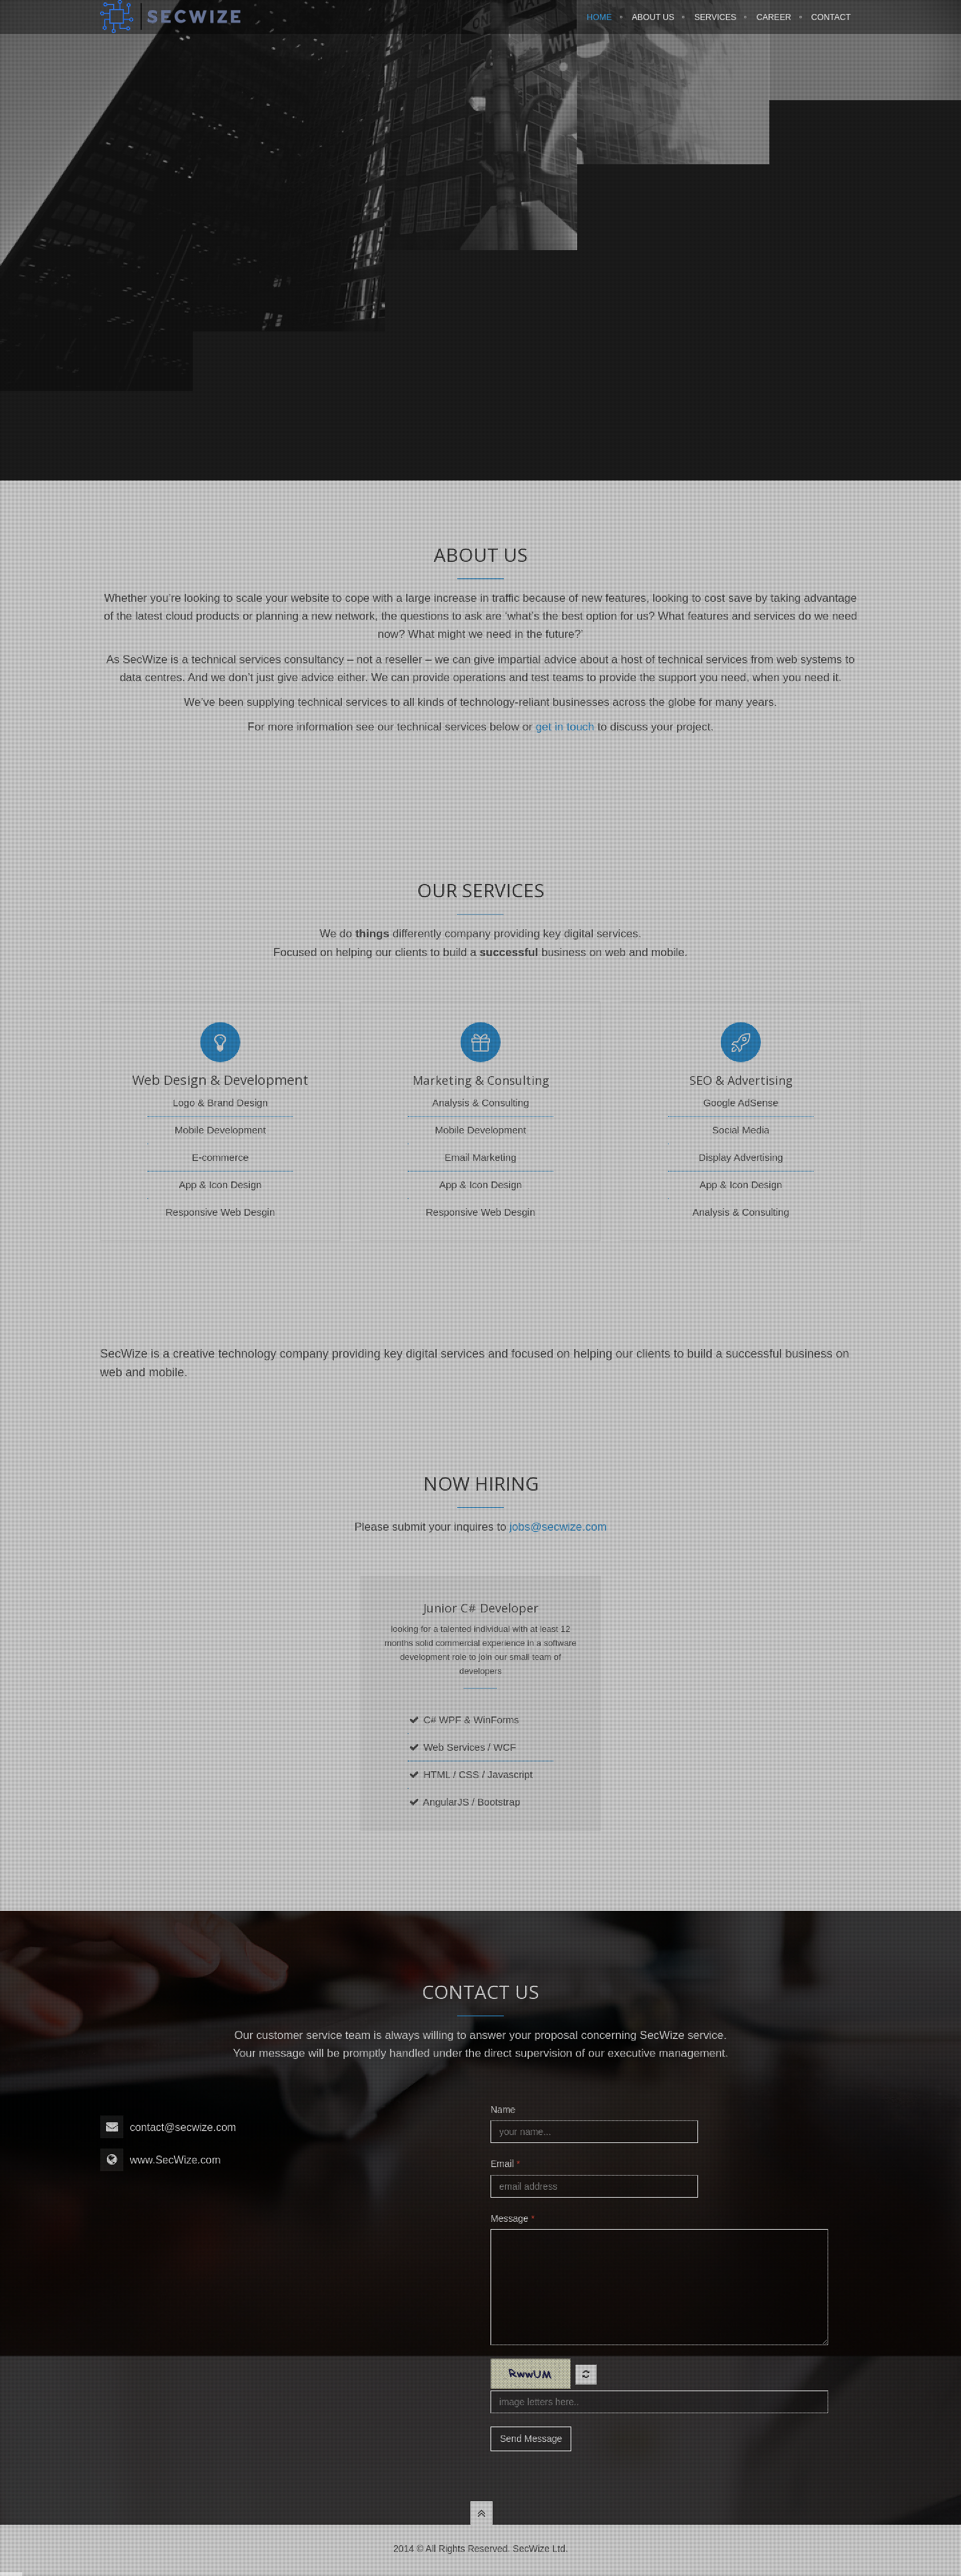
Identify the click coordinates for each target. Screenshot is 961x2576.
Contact (832, 24)
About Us (653, 24)
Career (773, 24)
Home (599, 24)
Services (715, 24)
